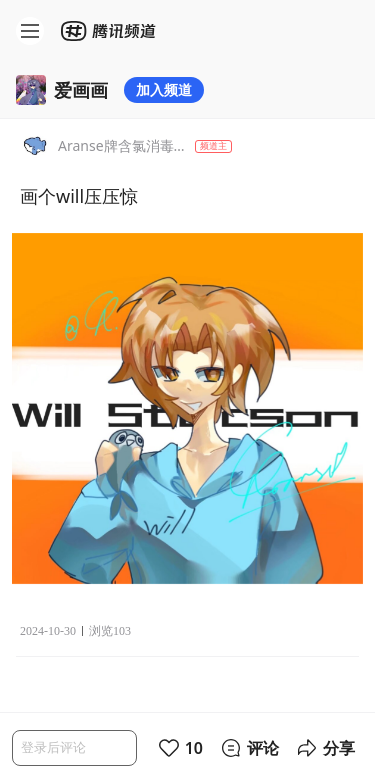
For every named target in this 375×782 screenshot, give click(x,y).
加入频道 (164, 89)
